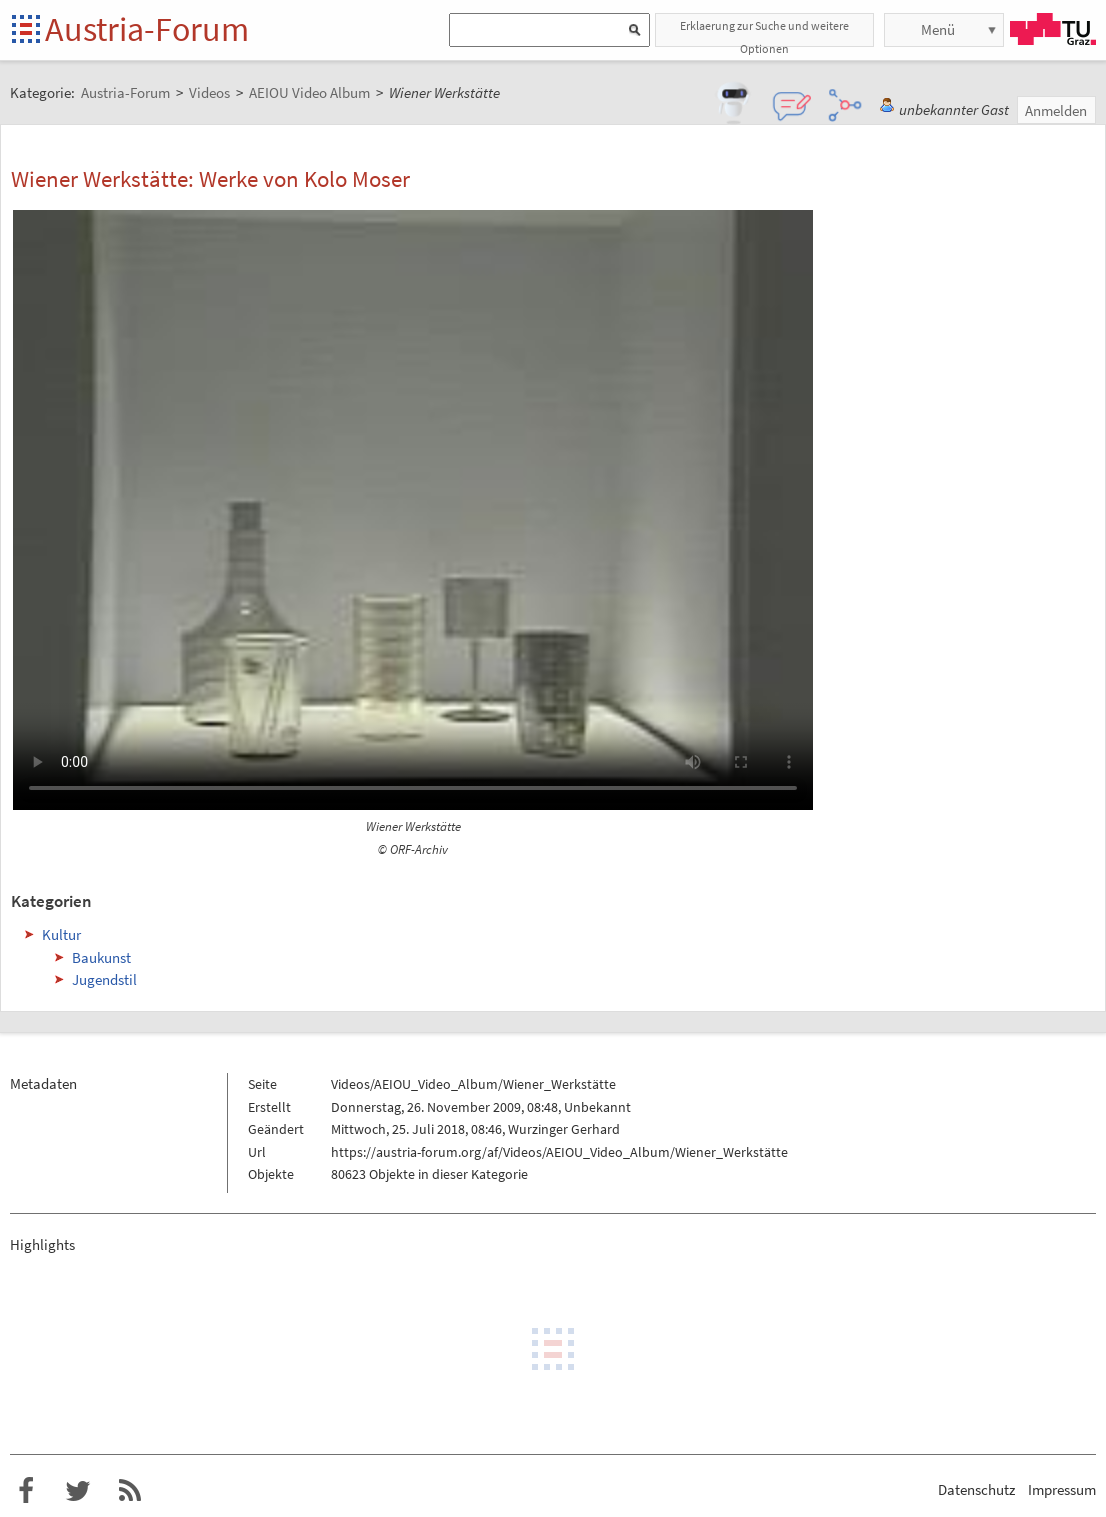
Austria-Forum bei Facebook (26, 1491)
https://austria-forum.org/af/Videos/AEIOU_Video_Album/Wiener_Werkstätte (559, 1152)
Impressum (1062, 1489)
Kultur (61, 934)
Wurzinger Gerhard (564, 1129)
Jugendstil (104, 979)
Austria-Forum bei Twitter (78, 1491)
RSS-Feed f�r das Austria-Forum (130, 1491)
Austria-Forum (147, 29)
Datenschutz (976, 1489)
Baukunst (101, 957)
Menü (938, 29)
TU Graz (1053, 29)
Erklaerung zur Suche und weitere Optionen (764, 32)
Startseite (27, 30)
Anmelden (1056, 110)
